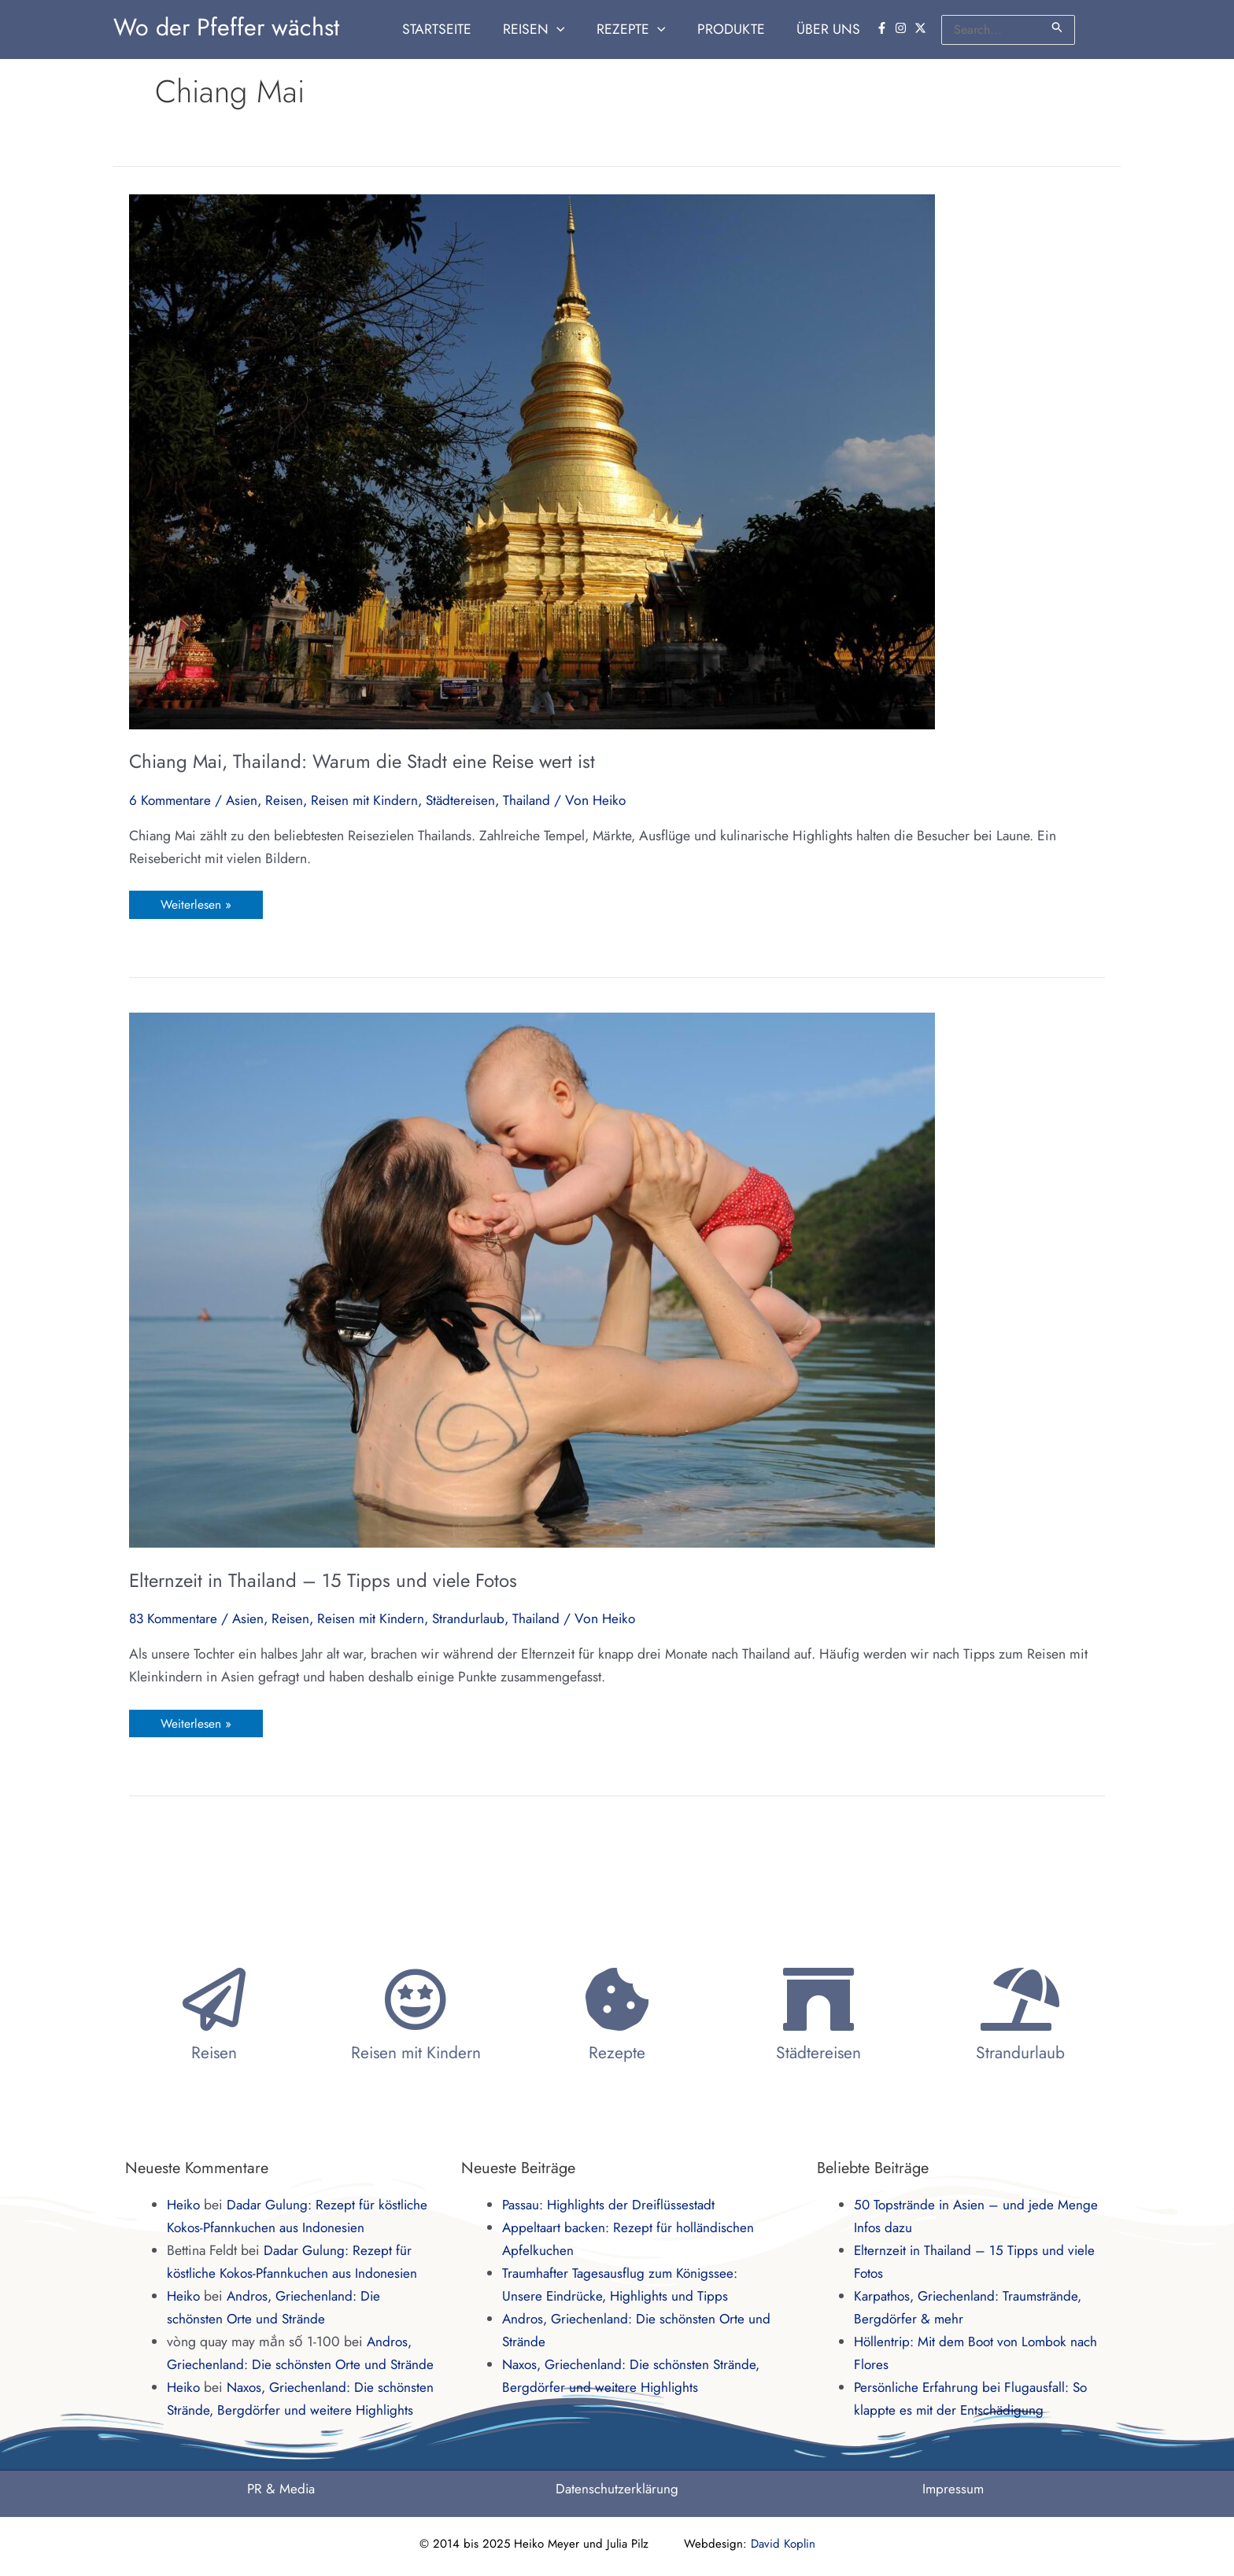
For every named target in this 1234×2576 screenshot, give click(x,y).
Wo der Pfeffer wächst (226, 27)
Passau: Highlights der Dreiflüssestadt (610, 2159)
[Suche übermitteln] (1057, 27)
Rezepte (617, 2007)
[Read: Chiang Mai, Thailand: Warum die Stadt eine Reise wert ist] (532, 460)
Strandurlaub (478, 1619)
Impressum (953, 2488)
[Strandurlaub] (1019, 1953)
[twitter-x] (922, 28)
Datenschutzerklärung (616, 2488)
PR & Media (281, 2488)
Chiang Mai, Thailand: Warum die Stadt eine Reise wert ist (362, 761)
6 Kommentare (171, 800)
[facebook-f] (884, 28)
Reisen (288, 800)
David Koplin (783, 2543)
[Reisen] (214, 1953)
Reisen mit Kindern (371, 800)
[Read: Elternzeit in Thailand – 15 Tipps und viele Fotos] (532, 1279)
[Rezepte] (617, 1953)
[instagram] (903, 28)
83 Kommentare (175, 1619)
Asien (244, 800)
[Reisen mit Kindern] (415, 1953)
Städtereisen (469, 800)
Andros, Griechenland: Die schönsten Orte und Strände (290, 2319)
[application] (570, 29)
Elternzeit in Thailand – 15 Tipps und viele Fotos (323, 1580)
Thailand (537, 800)
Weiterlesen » (196, 902)
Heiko (184, 2159)
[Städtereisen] (818, 1953)
